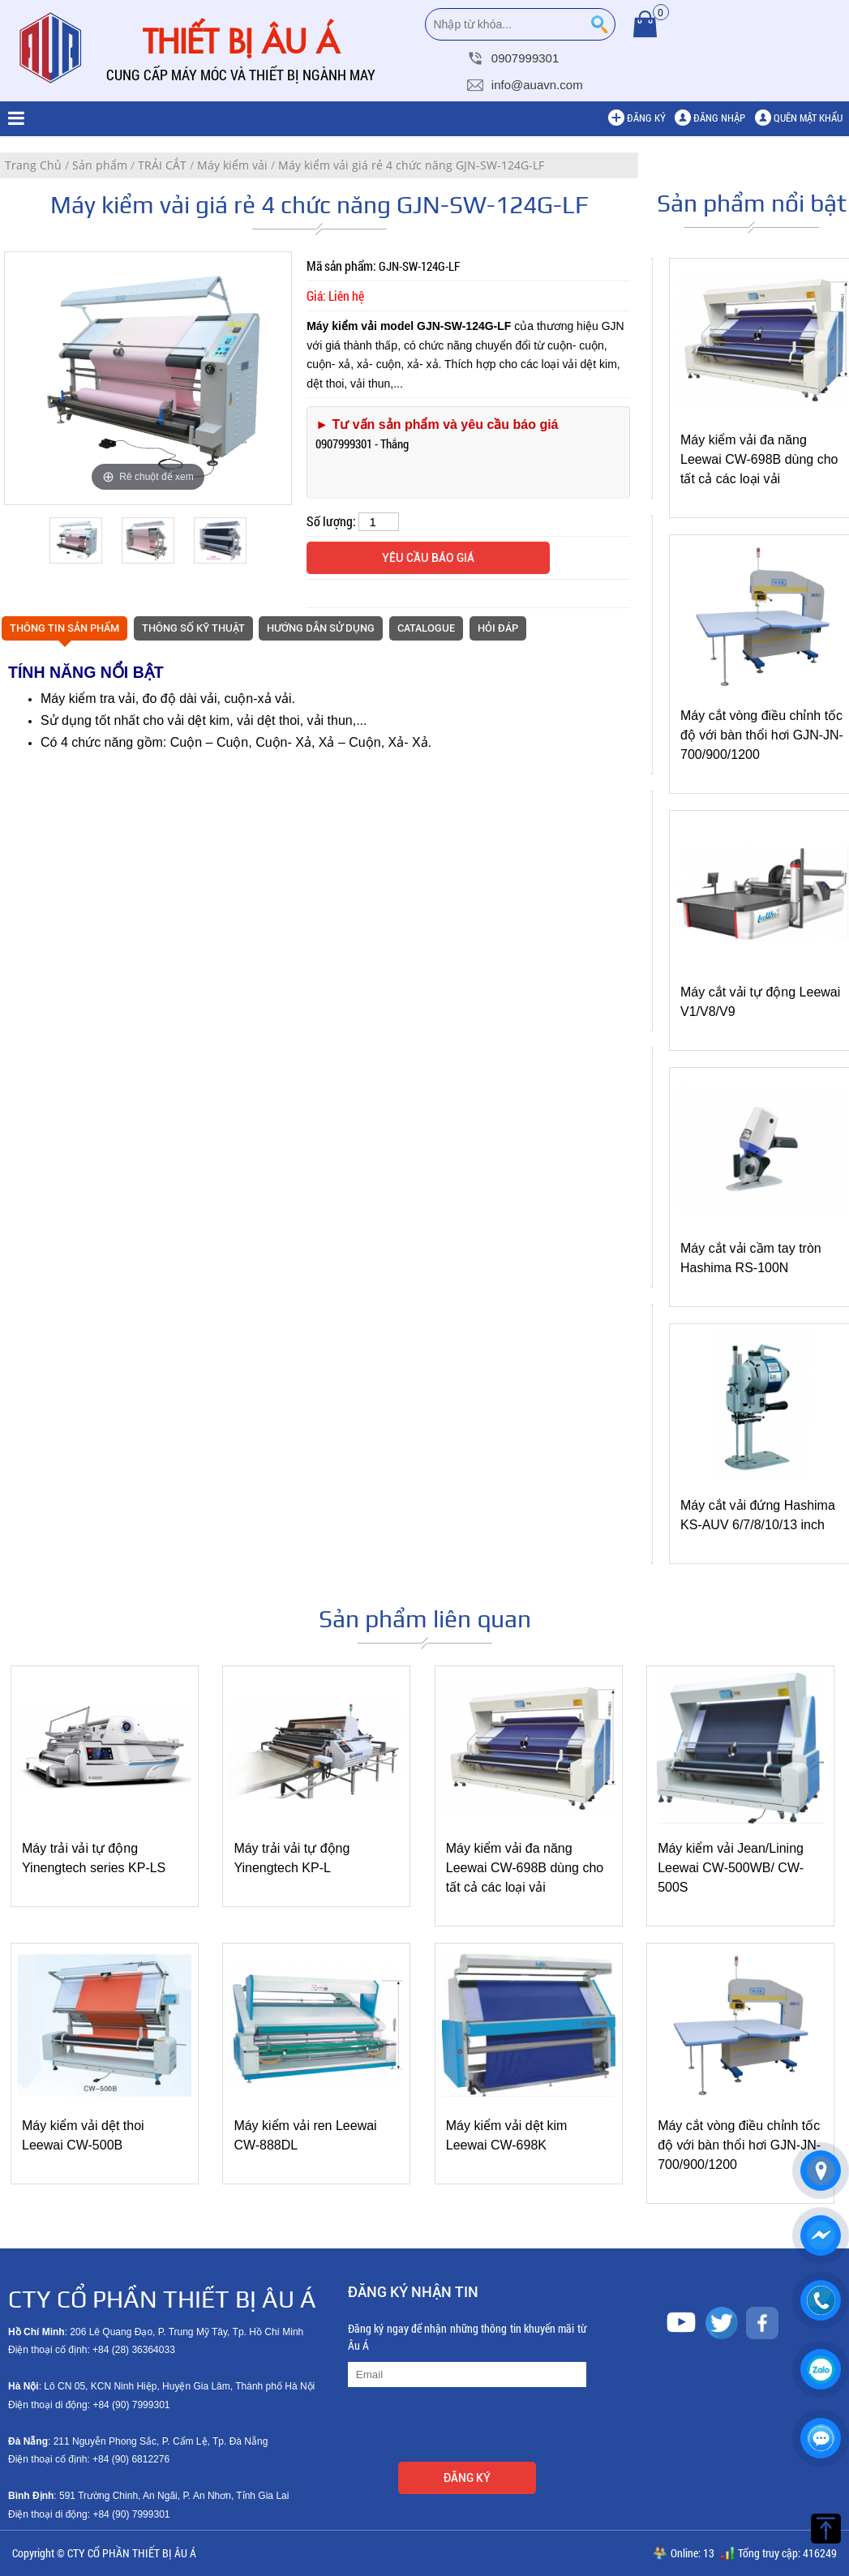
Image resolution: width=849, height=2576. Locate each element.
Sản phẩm (99, 165)
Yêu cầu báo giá (428, 557)
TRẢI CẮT (162, 165)
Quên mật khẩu (808, 117)
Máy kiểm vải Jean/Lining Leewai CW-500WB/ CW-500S (731, 1867)
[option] (148, 378)
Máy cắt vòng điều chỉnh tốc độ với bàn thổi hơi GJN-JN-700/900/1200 (761, 735)
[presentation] (471, 2426)
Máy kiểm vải (232, 165)
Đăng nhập (719, 117)
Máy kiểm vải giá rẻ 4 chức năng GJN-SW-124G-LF (411, 165)
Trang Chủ (33, 165)
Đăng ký (646, 117)
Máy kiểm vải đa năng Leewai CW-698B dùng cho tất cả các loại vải (759, 459)
